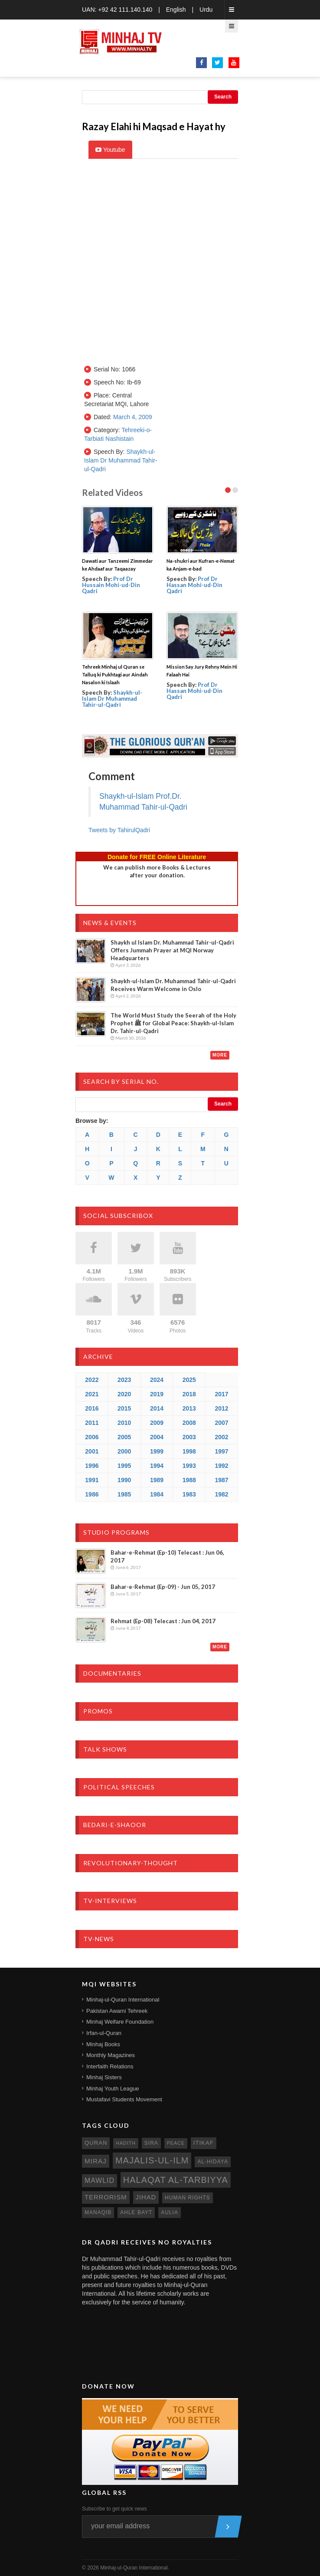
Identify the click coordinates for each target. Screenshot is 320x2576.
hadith (126, 2143)
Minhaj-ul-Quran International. (134, 2568)
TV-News (98, 1939)
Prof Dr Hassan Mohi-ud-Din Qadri (194, 585)
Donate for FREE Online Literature (157, 856)
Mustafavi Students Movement (124, 2099)
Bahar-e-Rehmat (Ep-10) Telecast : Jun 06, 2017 (167, 1556)
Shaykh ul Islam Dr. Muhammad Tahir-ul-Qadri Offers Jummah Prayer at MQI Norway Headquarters (172, 950)
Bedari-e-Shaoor (114, 1824)
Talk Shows (105, 1749)
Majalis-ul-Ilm (152, 2160)
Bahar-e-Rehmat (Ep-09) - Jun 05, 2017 (163, 1586)
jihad (146, 2197)
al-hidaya (212, 2162)
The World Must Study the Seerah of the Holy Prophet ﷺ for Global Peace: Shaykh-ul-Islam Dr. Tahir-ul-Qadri (173, 1023)
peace (176, 2143)
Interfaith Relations (109, 2066)
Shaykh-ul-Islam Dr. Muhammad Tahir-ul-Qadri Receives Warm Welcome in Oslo (173, 985)
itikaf (203, 2143)
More (219, 1055)
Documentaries (112, 1673)
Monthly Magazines (110, 2055)
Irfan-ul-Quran (103, 2033)
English (176, 9)
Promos (98, 1711)
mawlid (99, 2180)
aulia (169, 2212)
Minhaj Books (103, 2044)
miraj (96, 2161)
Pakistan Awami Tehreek (116, 2011)
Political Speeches (119, 1787)
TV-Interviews (110, 1900)
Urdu (205, 9)
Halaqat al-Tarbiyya (175, 2180)
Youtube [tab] (110, 149)
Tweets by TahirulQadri (119, 830)
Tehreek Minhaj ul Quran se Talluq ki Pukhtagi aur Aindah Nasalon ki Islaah (115, 674)
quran (96, 2143)
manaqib (98, 2212)
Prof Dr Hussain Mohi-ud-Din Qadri (111, 585)
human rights (187, 2198)
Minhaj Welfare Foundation (119, 2021)
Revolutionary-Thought (130, 1863)
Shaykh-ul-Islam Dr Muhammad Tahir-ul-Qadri (120, 460)
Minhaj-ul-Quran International (122, 1999)
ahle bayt (136, 2212)
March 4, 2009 (132, 416)
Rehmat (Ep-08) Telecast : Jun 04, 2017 (163, 1621)
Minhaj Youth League (112, 2088)
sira (151, 2143)
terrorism (106, 2197)
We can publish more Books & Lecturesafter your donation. (157, 871)
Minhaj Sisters (104, 2077)
